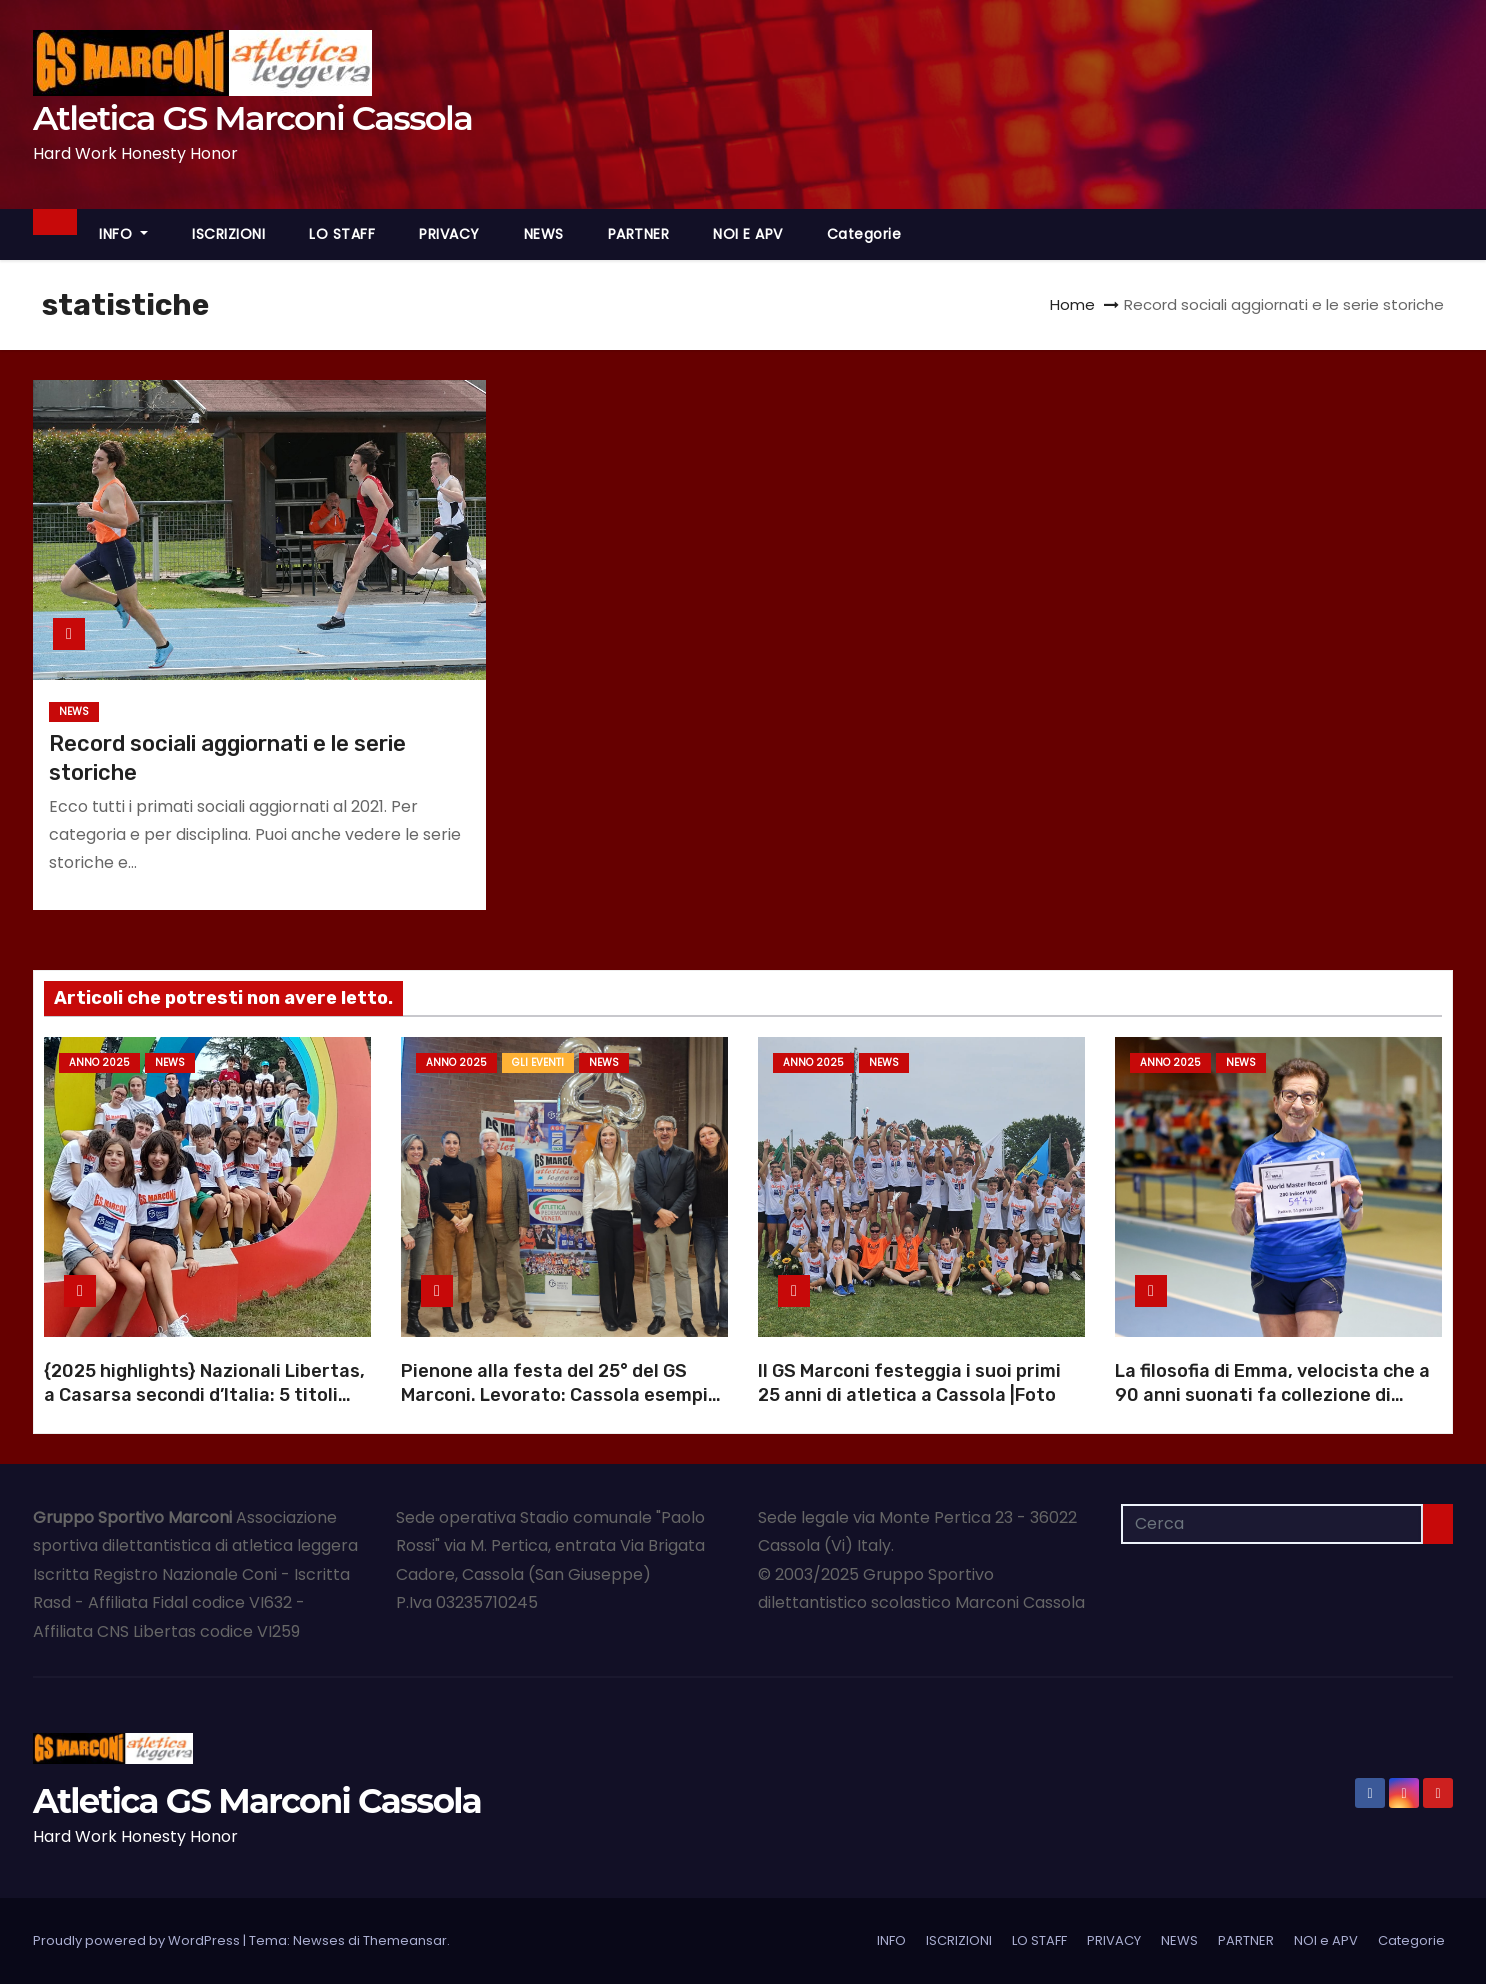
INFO (123, 234)
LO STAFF (342, 234)
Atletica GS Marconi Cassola (252, 118)
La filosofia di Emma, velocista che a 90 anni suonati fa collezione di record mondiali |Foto (1272, 1395)
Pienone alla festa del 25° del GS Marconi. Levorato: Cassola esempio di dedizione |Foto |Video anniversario (560, 1407)
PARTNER (639, 234)
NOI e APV (748, 234)
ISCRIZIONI (228, 234)
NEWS (544, 234)
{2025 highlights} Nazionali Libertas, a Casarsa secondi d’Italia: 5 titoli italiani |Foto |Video (204, 1395)
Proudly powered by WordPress (138, 1940)
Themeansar (405, 1940)
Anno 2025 (99, 1062)
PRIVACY (449, 234)
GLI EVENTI (538, 1062)
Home (1072, 304)
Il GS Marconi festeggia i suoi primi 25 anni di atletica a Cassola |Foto (909, 1383)
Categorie (864, 234)
